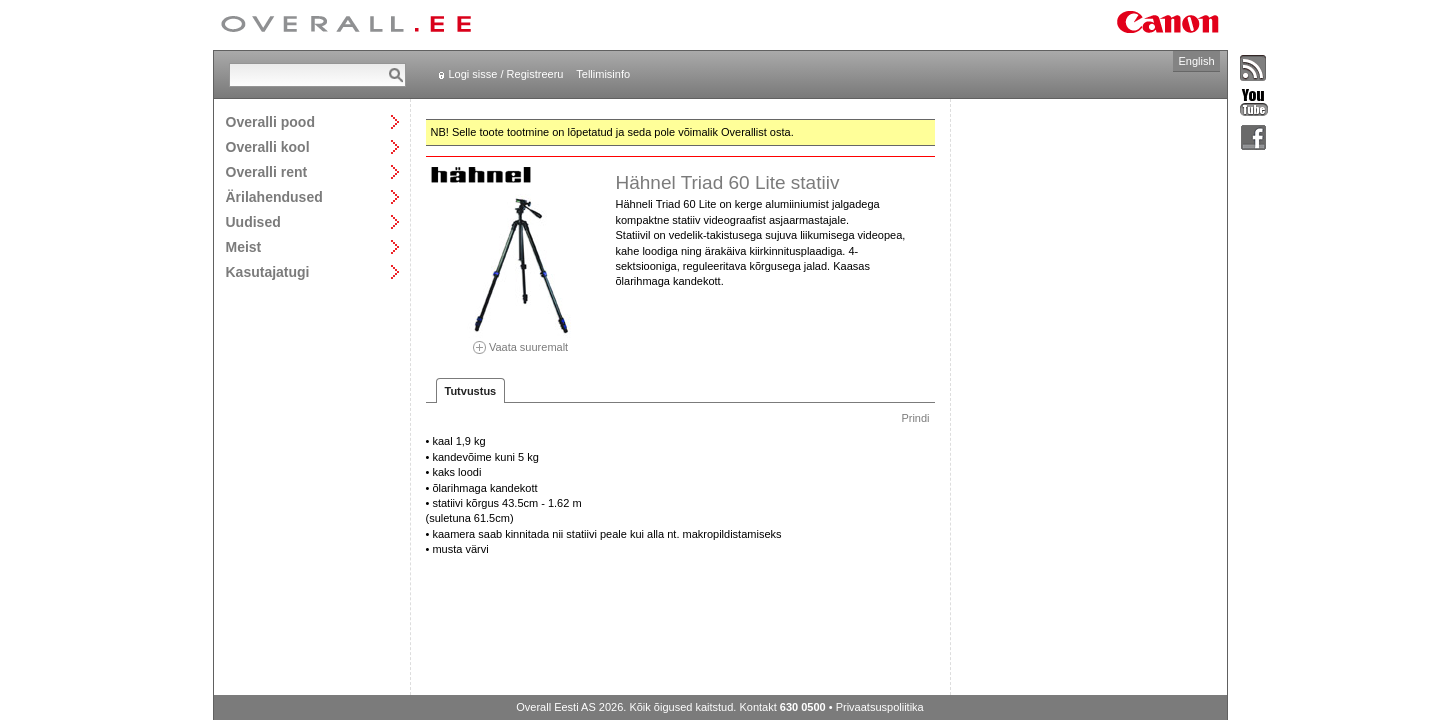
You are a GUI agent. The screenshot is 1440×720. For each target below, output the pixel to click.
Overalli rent (267, 171)
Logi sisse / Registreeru (506, 74)
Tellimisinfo (603, 74)
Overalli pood (270, 121)
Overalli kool (268, 146)
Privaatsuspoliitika (880, 707)
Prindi (915, 418)
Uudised (253, 221)
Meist (244, 246)
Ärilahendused (274, 196)
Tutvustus (471, 391)
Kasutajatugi (268, 271)
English (1196, 61)
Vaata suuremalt (521, 340)
